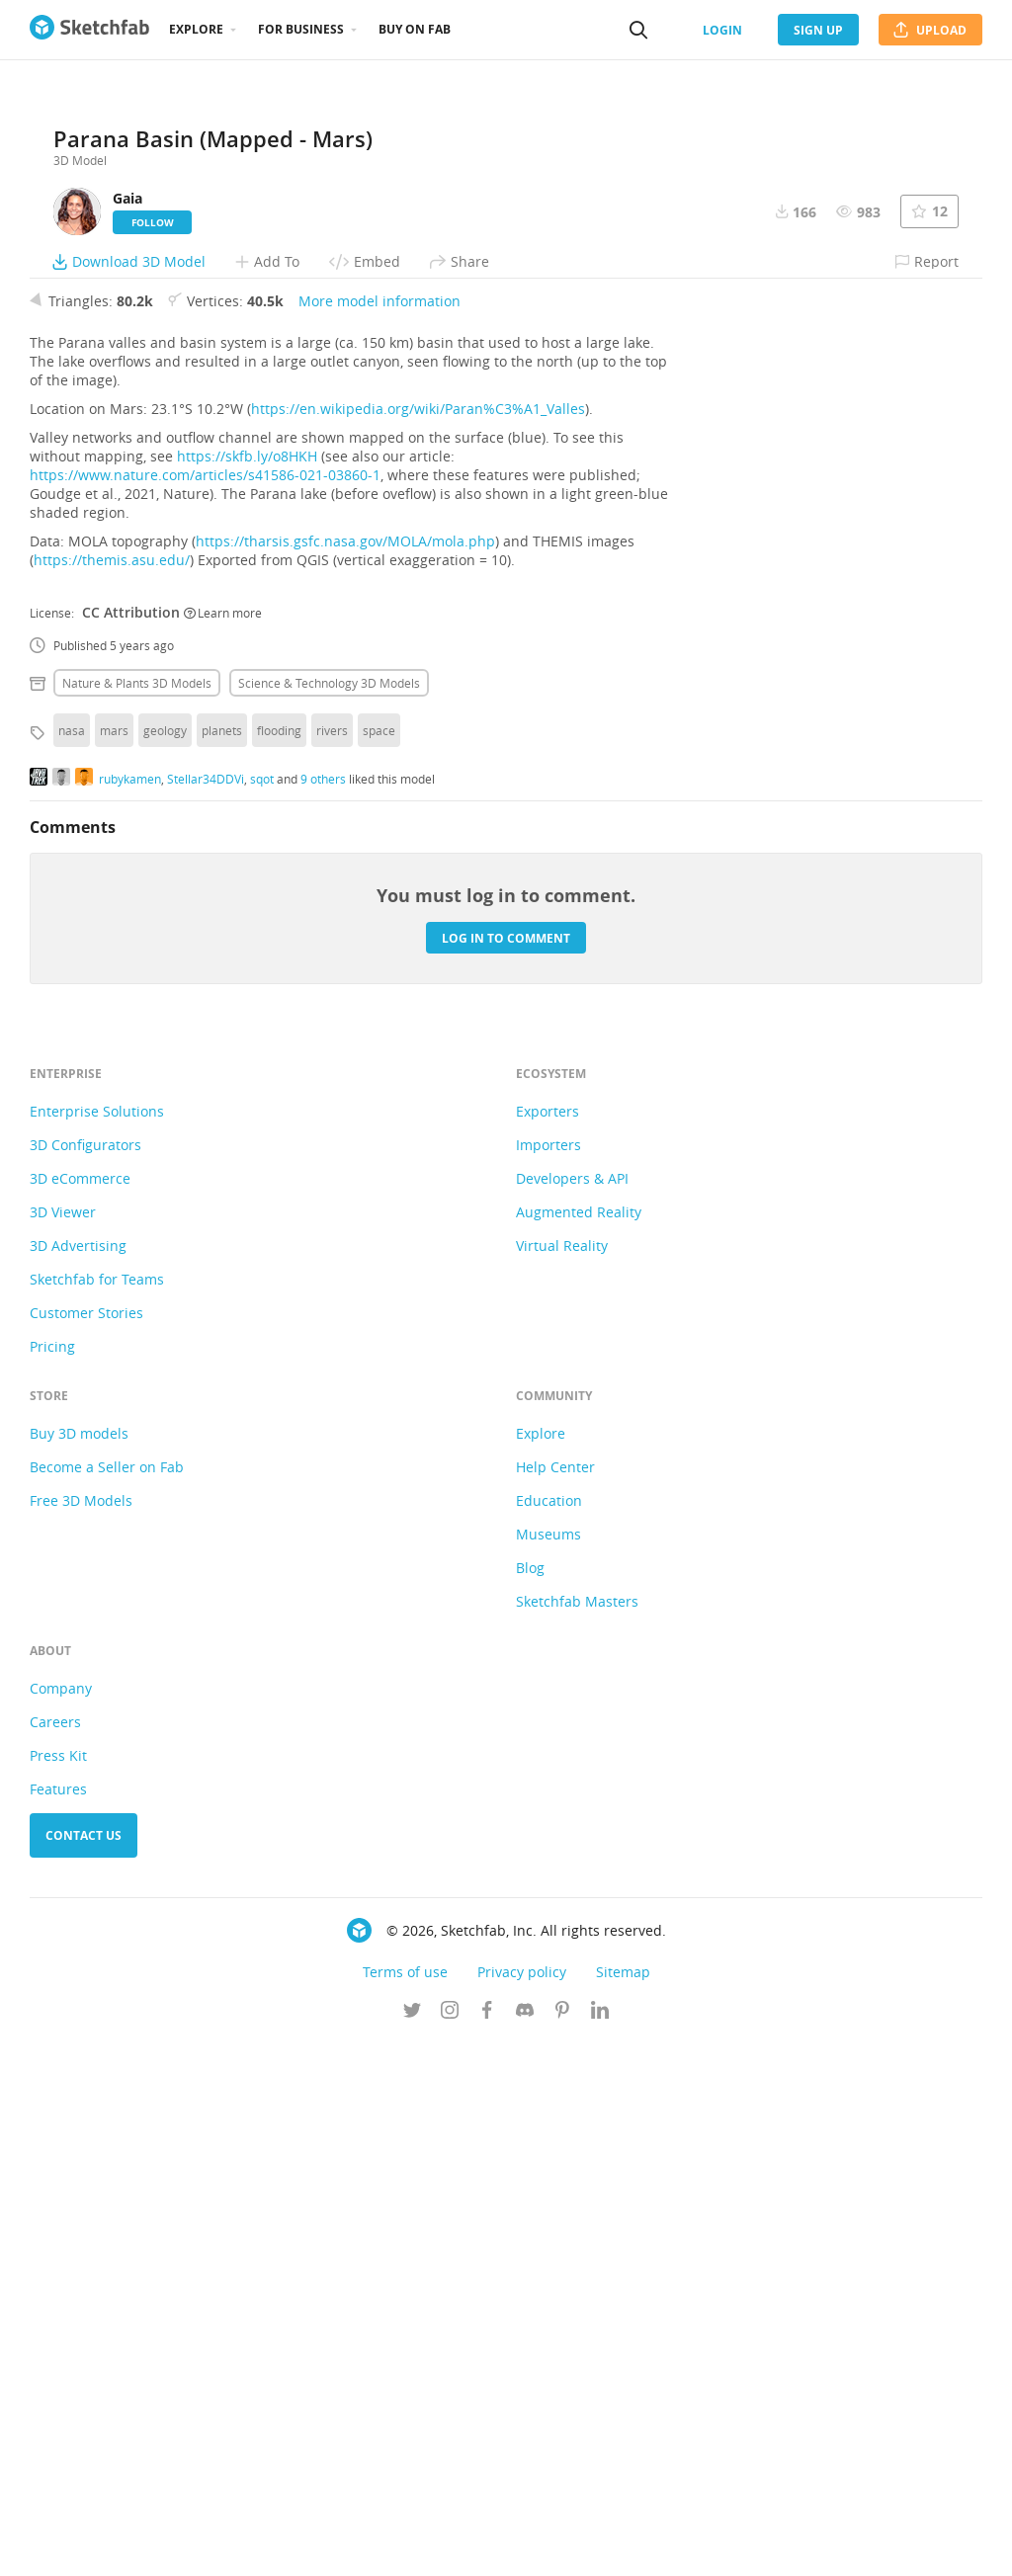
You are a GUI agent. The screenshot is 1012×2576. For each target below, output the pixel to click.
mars (114, 1264)
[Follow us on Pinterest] (562, 2545)
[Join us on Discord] (525, 2545)
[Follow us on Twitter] (412, 2545)
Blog (530, 2101)
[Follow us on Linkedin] (600, 2545)
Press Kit (58, 2289)
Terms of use (405, 2505)
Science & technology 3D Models (329, 1216)
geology (165, 1264)
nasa (71, 1264)
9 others (323, 1311)
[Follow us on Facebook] (487, 2545)
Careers (55, 2255)
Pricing (52, 1879)
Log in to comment (506, 1470)
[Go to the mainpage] (89, 29)
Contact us (83, 2369)
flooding (279, 1264)
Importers (548, 1678)
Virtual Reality (562, 1779)
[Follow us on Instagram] (450, 2545)
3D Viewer (63, 1745)
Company (61, 2221)
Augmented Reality (578, 1745)
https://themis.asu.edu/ (112, 1093)
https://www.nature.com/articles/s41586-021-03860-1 (205, 1008)
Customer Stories (86, 1846)
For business (301, 29)
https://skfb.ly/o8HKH (247, 989)
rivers (332, 1264)
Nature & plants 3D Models (136, 1216)
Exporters (547, 1644)
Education (549, 2034)
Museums (548, 2067)
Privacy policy (521, 2505)
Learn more (223, 1145)
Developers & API (572, 1712)
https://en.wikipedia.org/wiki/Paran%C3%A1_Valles (418, 942)
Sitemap (623, 2505)
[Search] (638, 29)
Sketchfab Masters (577, 2134)
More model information (379, 834)
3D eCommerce (80, 1712)
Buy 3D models (79, 1966)
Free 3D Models (81, 2034)
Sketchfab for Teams (97, 1812)
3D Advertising (78, 1779)
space (379, 1264)
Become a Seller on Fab (107, 2000)
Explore (196, 29)
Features (58, 2322)
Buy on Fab (415, 29)
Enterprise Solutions (97, 1644)
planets (222, 1264)
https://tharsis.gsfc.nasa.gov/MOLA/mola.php (345, 1074)
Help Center (555, 2000)
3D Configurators (85, 1678)
